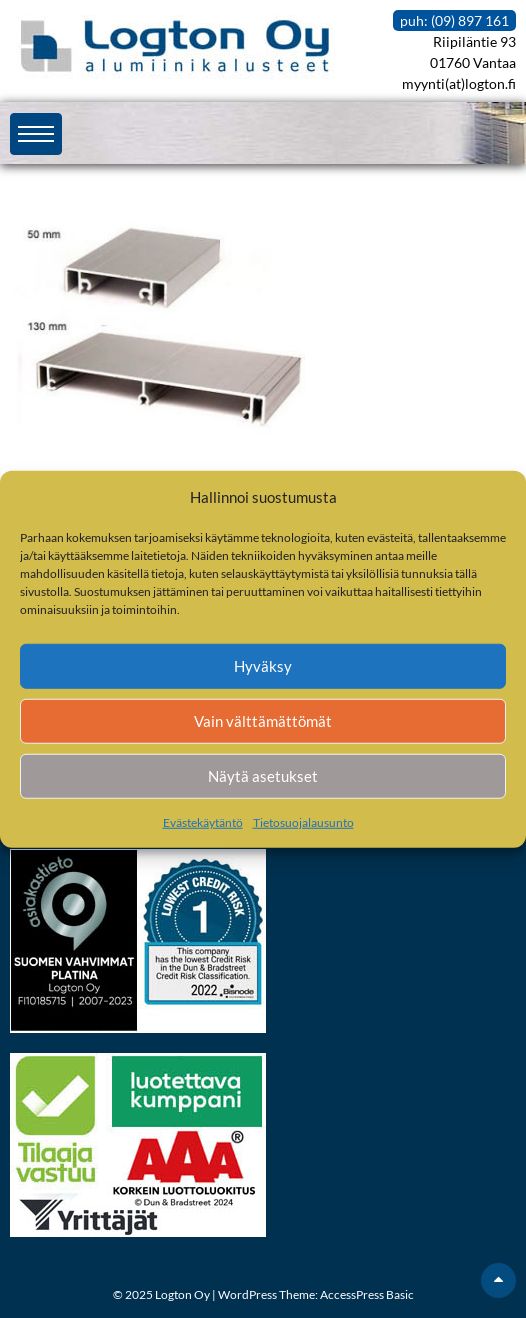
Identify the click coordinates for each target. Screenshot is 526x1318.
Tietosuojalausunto (303, 821)
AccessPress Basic (367, 1294)
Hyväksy (263, 666)
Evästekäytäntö (203, 821)
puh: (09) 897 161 (454, 20)
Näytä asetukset (263, 776)
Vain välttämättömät (263, 721)
